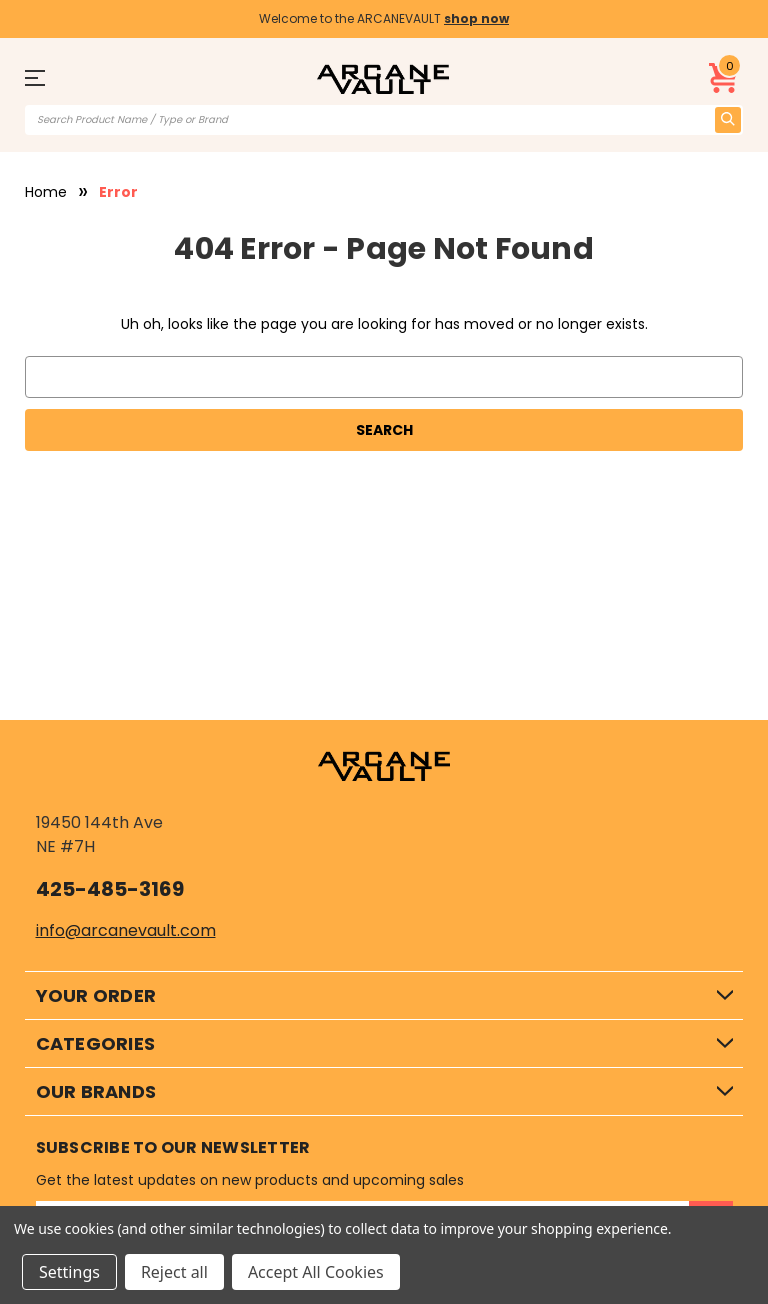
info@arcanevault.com (126, 930)
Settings (69, 1272)
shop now (476, 18)
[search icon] (728, 120)
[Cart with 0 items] (724, 78)
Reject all (174, 1272)
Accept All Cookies (316, 1272)
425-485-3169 (110, 889)
